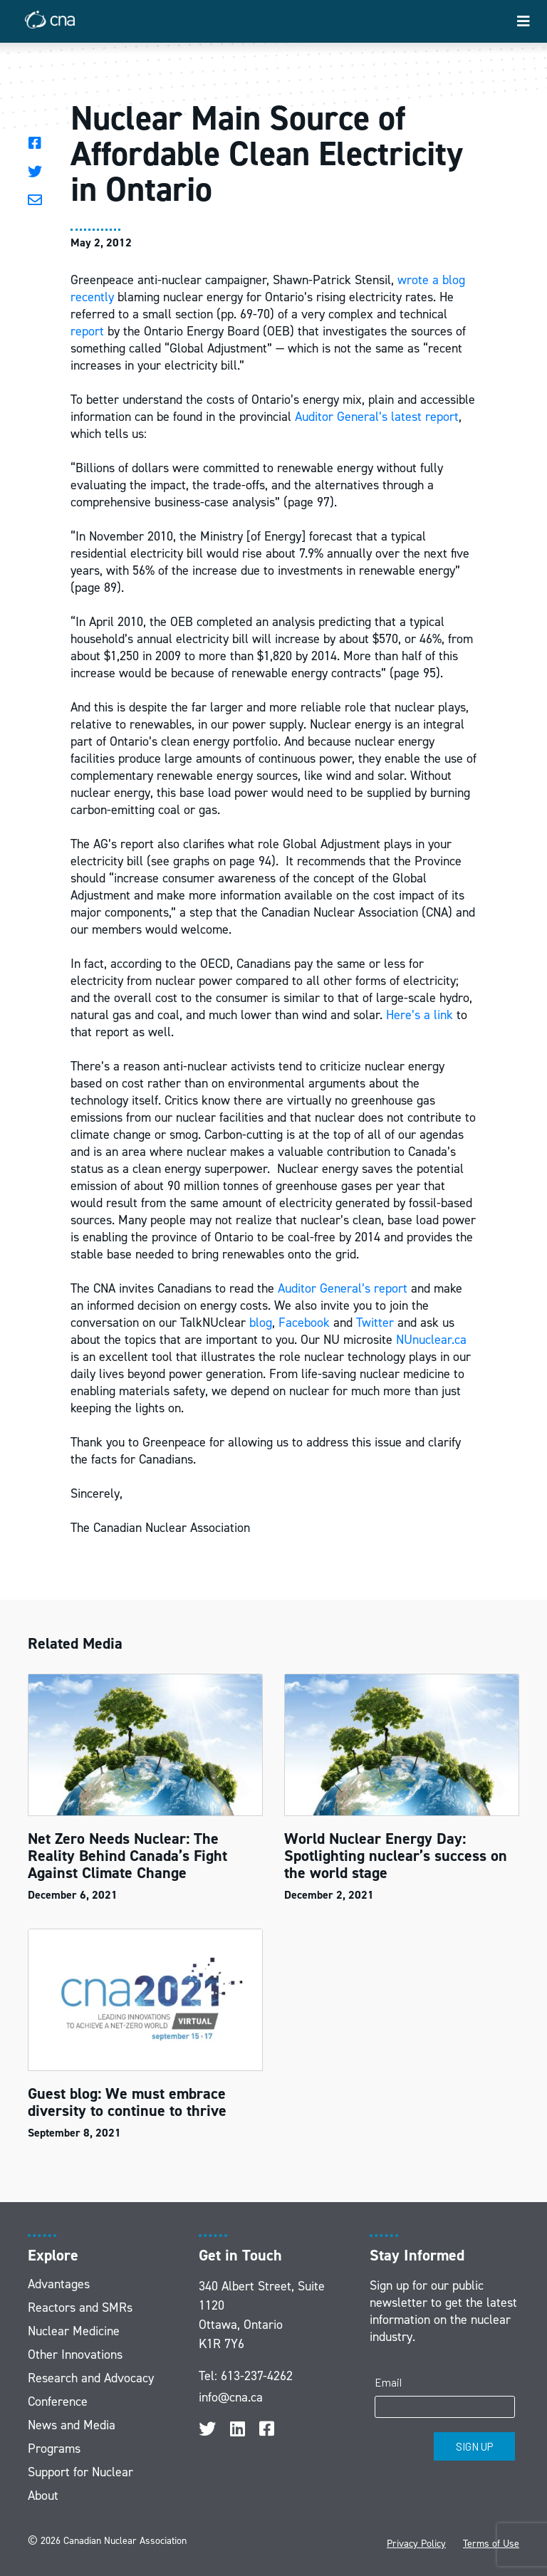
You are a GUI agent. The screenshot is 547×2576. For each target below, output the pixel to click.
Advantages (59, 2284)
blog (260, 1322)
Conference (58, 2401)
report (87, 331)
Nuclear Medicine (74, 2331)
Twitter (375, 1322)
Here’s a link (419, 1014)
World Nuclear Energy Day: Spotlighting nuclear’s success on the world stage (395, 1855)
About (43, 2495)
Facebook (304, 1322)
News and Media (71, 2425)
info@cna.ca (231, 2397)
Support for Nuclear (80, 2472)
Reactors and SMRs (80, 2307)
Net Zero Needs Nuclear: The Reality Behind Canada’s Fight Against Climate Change (127, 1855)
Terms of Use (491, 2543)
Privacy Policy (416, 2543)
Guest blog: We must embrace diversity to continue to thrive (127, 2102)
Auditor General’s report (342, 1288)
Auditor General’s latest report (377, 416)
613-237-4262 (257, 2375)
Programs (54, 2448)
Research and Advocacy (91, 2378)
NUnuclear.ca (431, 1339)
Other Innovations (75, 2354)
